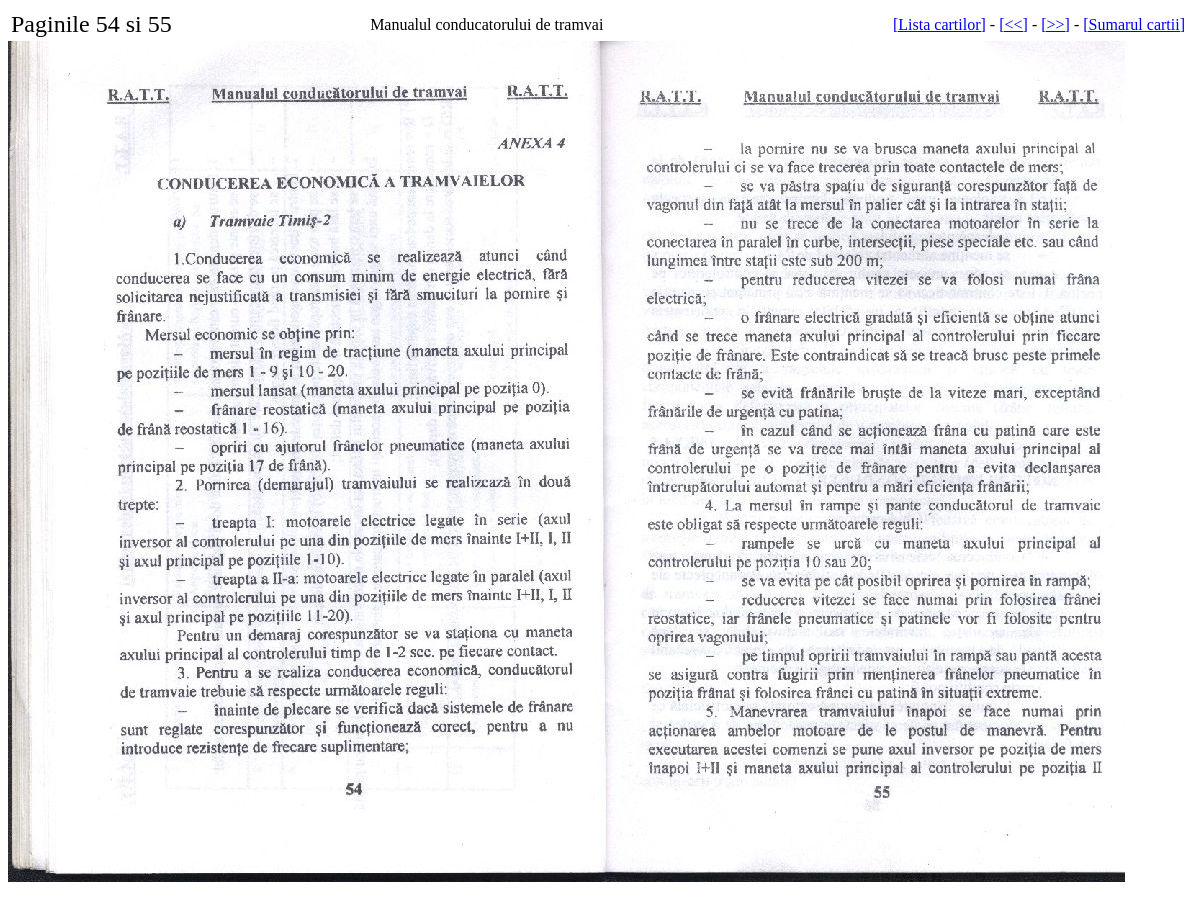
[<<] (1013, 24)
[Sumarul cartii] (1134, 24)
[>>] (1055, 24)
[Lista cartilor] (939, 24)
